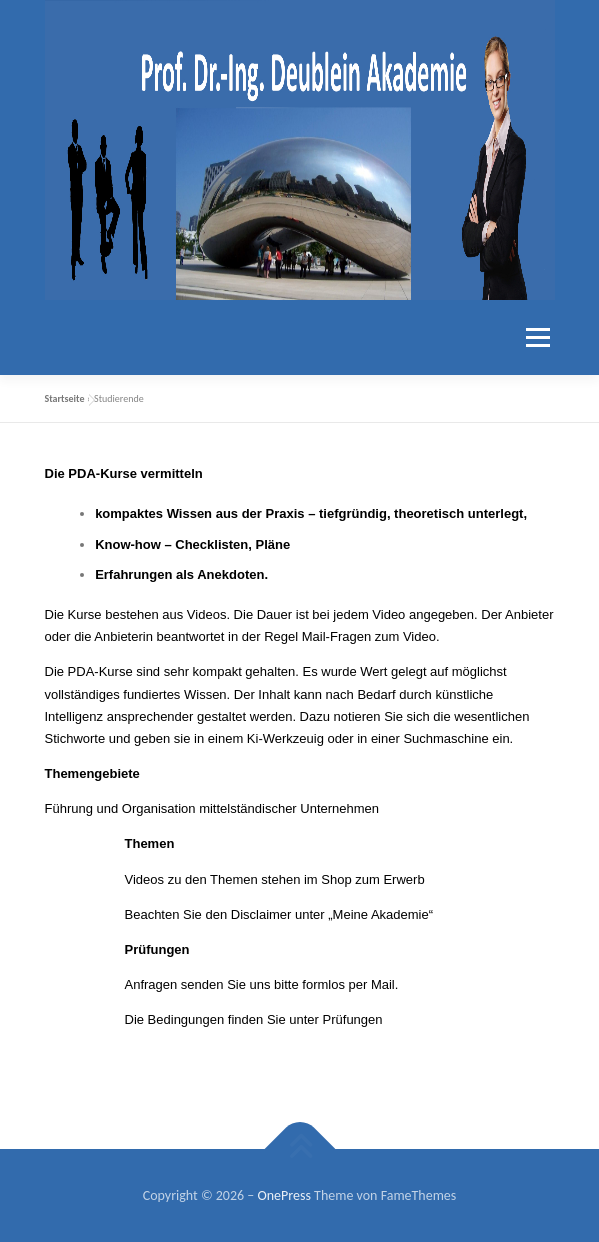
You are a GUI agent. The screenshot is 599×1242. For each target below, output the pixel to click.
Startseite (65, 398)
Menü (535, 337)
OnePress (283, 1195)
